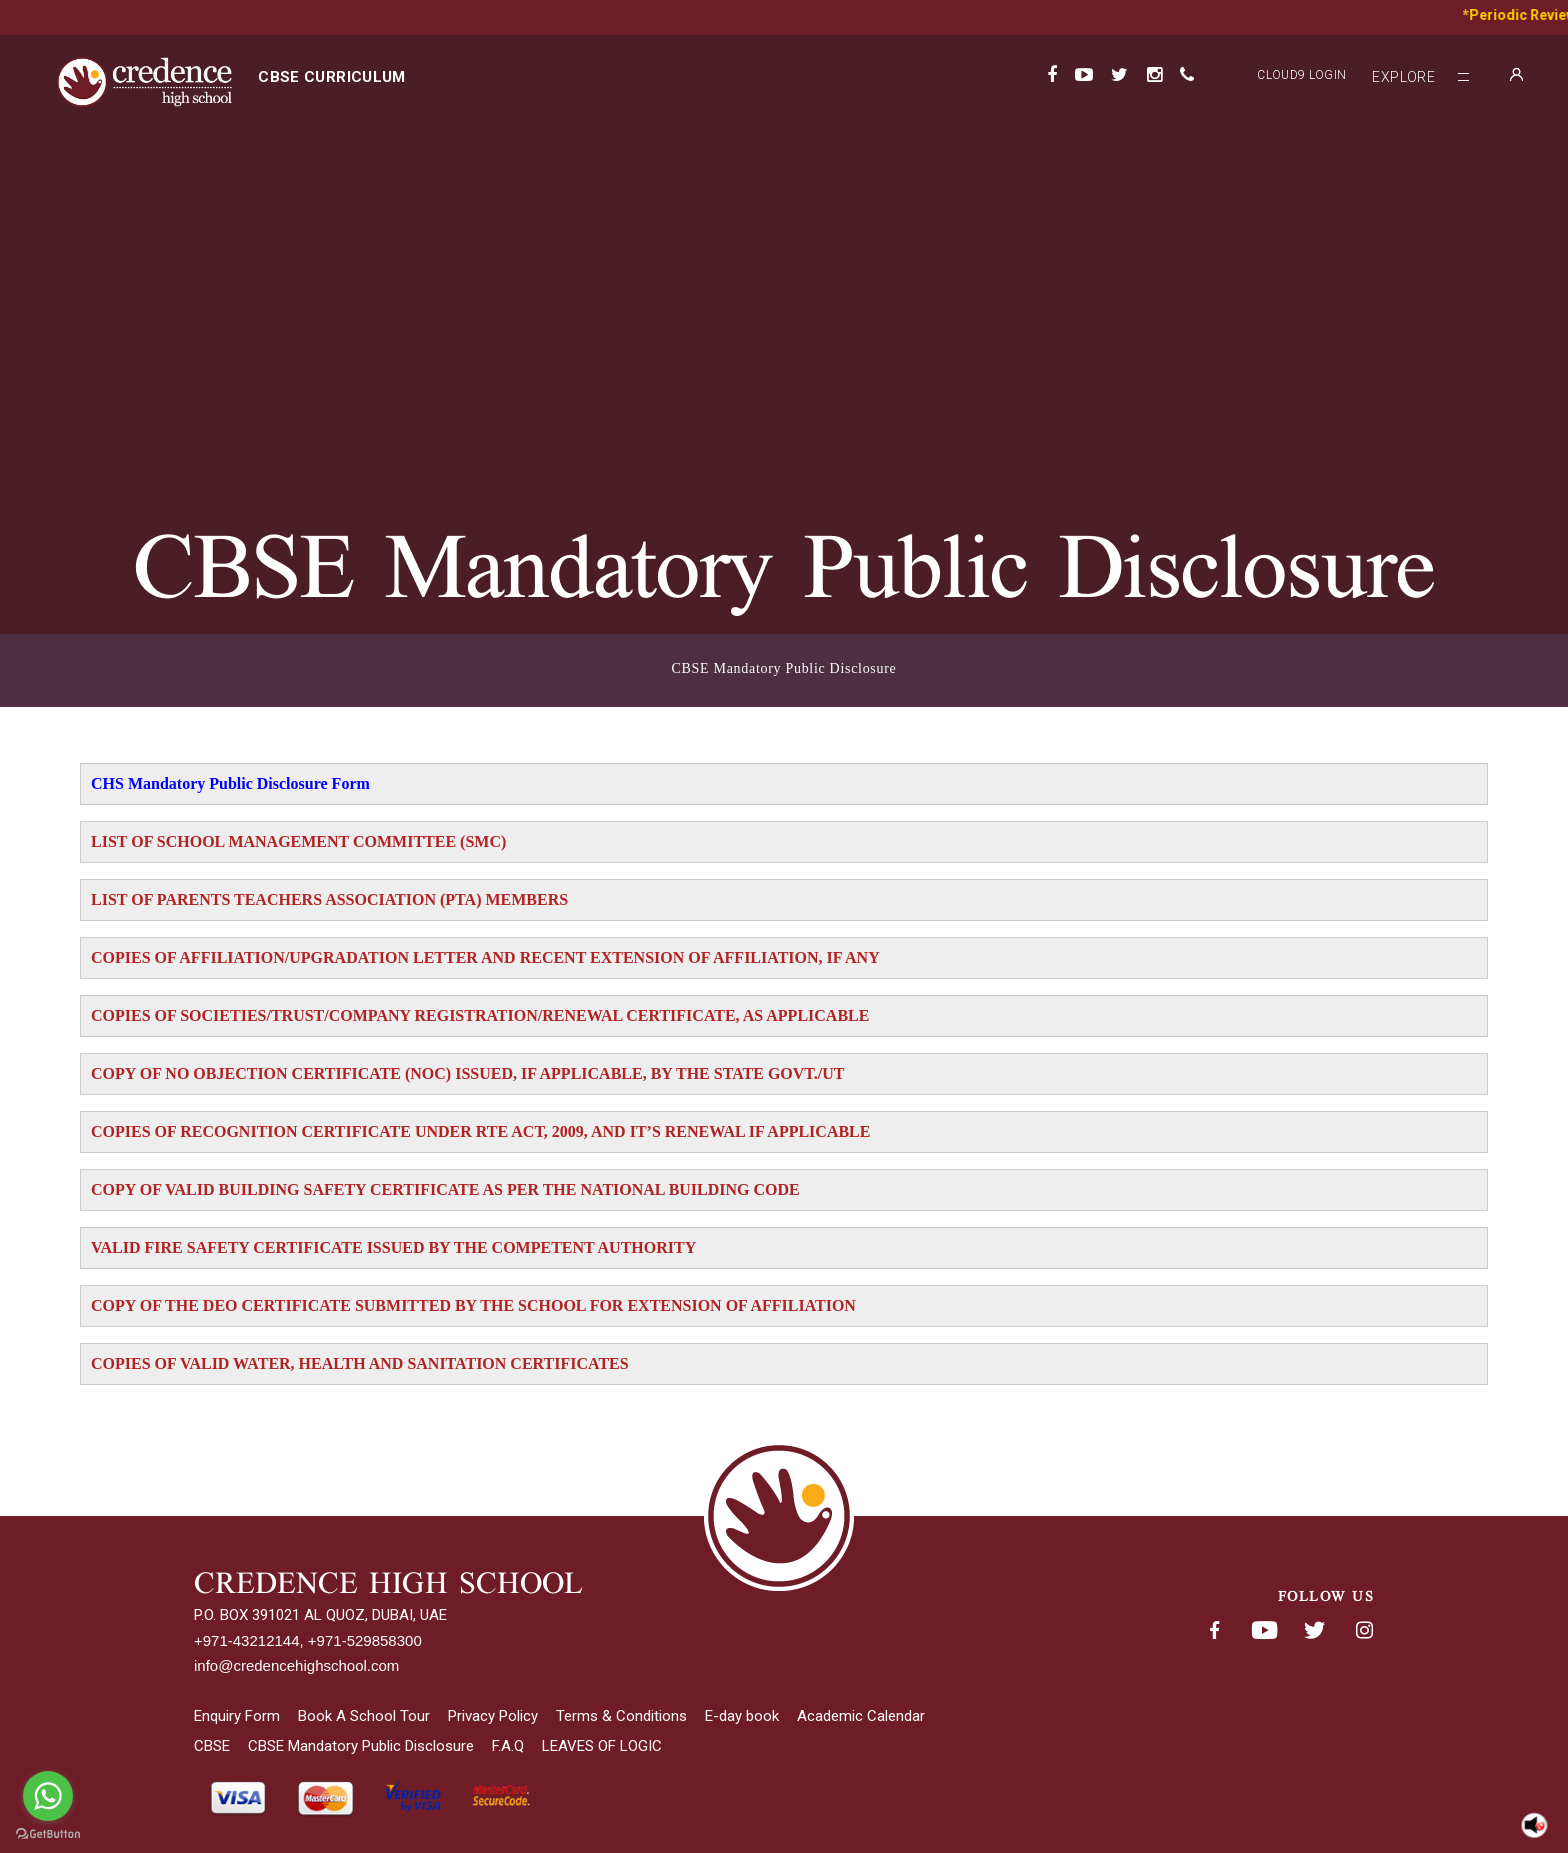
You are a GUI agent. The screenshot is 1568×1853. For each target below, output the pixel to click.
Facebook (1214, 1631)
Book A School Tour (364, 1716)
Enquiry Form (237, 1716)
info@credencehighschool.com (296, 1665)
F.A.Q (508, 1746)
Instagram (1364, 1631)
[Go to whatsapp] (48, 1796)
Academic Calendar (861, 1716)
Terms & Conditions (621, 1716)
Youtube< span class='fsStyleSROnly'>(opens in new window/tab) (1264, 1631)
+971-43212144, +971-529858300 (308, 1640)
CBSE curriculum (331, 77)
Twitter (1314, 1631)
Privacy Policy (493, 1716)
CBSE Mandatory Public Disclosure (784, 668)
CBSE (212, 1746)
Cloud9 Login (1301, 75)
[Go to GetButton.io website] (48, 1833)
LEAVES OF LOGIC (602, 1746)
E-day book (742, 1716)
